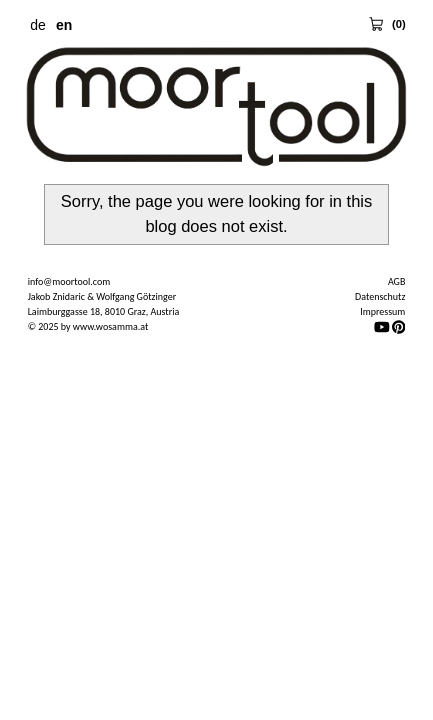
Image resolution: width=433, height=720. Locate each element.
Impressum (382, 311)
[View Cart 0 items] (387, 24)
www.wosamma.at (110, 326)
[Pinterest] (399, 326)
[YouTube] (382, 326)
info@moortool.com (69, 281)
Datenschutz (380, 296)
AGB (396, 281)
